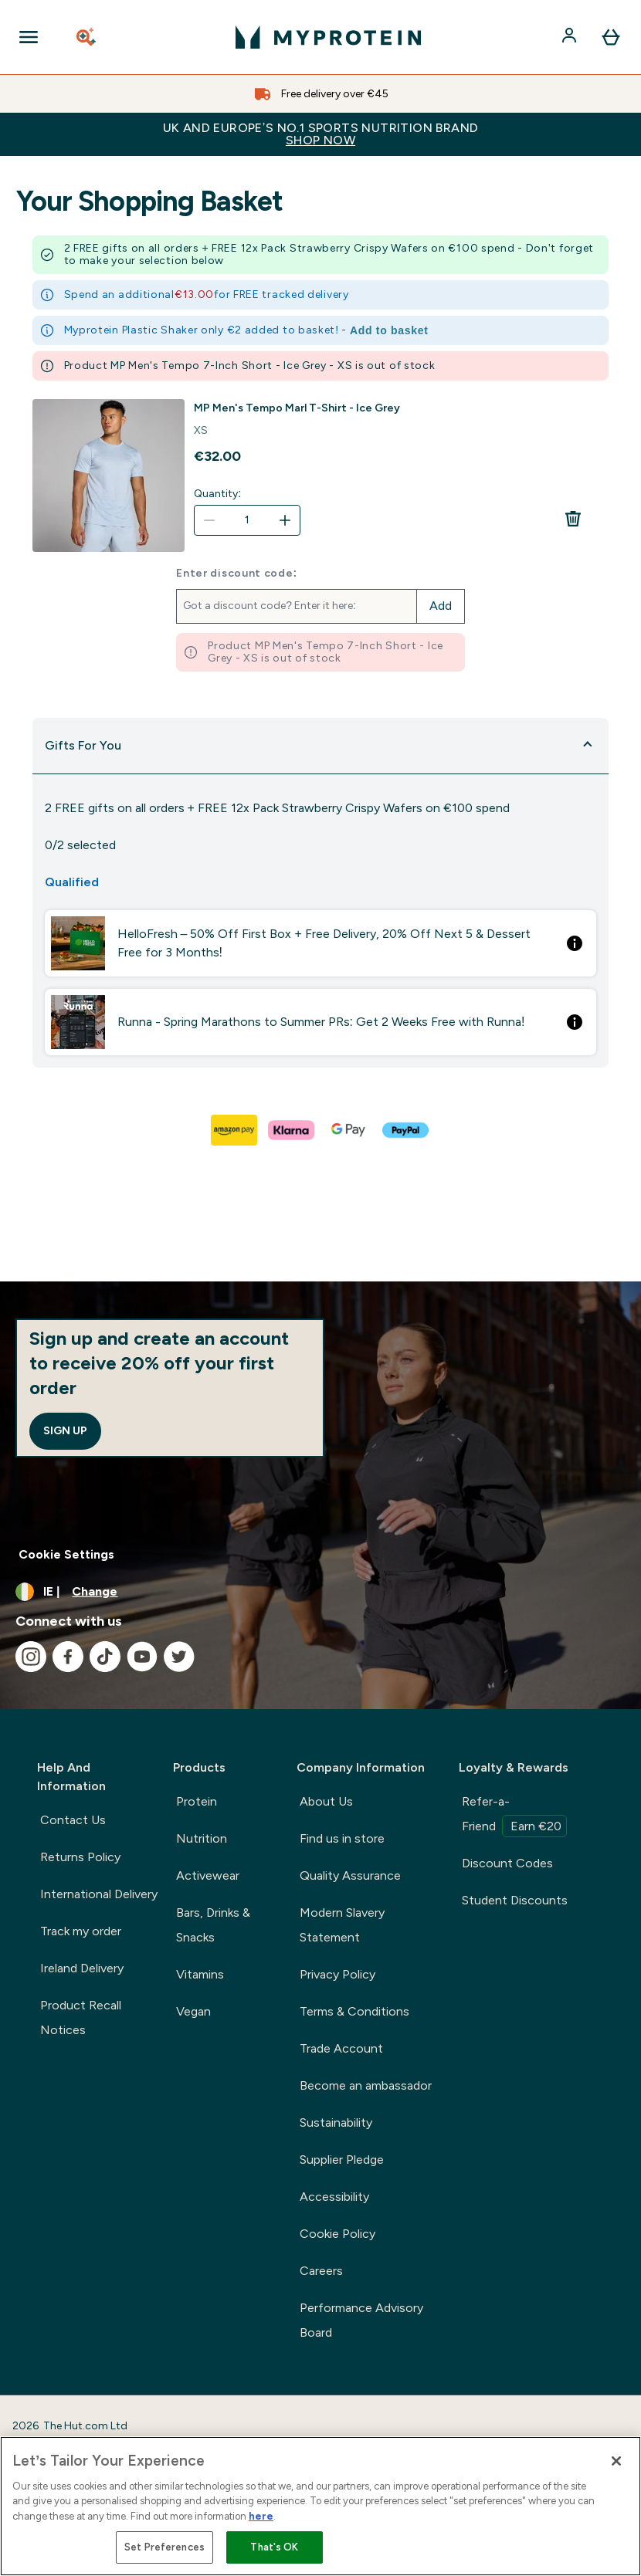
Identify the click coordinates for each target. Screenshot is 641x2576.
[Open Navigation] (28, 37)
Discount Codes (507, 1863)
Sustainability (336, 2122)
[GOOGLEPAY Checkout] (349, 1130)
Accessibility (334, 2196)
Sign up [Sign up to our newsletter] (65, 1430)
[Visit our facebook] (68, 1656)
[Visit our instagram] (30, 1656)
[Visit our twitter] (179, 1656)
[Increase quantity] (285, 520)
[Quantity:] (247, 520)
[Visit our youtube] (142, 1656)
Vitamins (200, 1974)
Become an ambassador (366, 2085)
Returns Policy (80, 1857)
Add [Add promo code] (440, 605)
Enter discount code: (236, 573)
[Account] (571, 37)
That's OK (274, 2547)
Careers (321, 2270)
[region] (320, 2506)
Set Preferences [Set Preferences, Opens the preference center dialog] (164, 2547)
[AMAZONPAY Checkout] (235, 1130)
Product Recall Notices (80, 2017)
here (261, 2516)
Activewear (207, 1875)
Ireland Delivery (82, 1968)
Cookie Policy (337, 2233)
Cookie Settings (66, 1554)
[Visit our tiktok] (105, 1656)
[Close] (616, 2461)
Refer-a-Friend (514, 1815)
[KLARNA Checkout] (292, 1130)
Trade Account (341, 2048)
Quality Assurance (350, 1875)
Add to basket (389, 330)
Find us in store (342, 1838)
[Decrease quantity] (209, 520)
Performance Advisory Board (361, 2320)
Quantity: (217, 493)
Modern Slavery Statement (342, 1925)
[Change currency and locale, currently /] (320, 1591)
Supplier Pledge (342, 2159)
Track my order (80, 1931)
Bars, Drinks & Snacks (213, 1925)
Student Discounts (515, 1900)
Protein (196, 1801)
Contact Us (73, 1820)
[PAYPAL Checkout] (406, 1130)
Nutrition (201, 1838)
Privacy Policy (337, 1974)
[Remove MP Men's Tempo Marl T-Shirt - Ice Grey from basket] (573, 519)
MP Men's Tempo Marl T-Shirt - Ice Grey (297, 408)
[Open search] (87, 37)
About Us (326, 1801)
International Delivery (99, 1894)
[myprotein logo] (328, 37)
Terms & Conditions (354, 2011)
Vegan (193, 2011)
